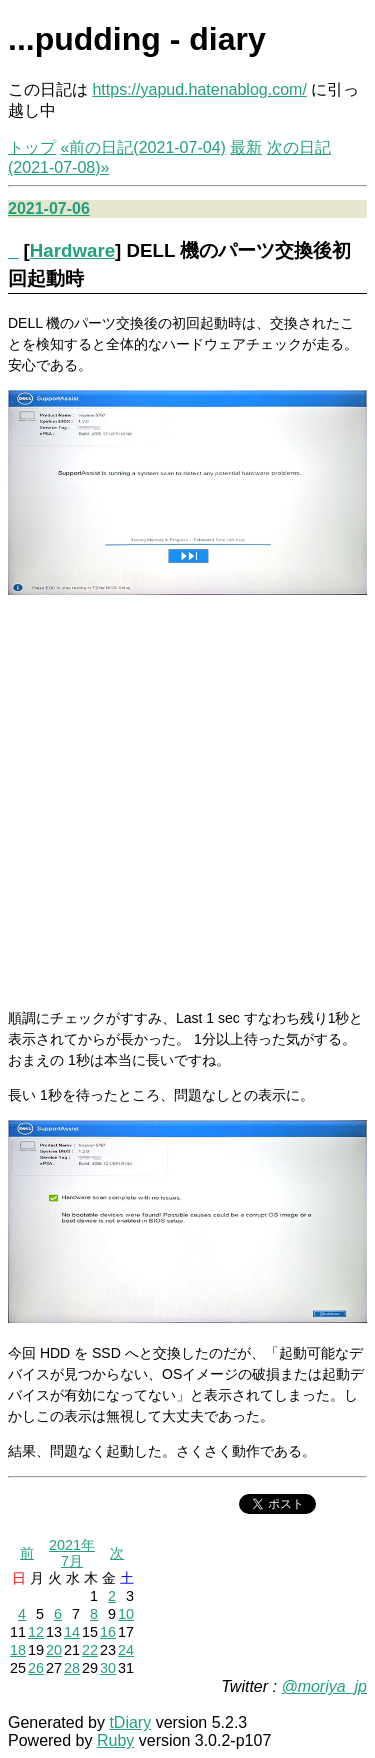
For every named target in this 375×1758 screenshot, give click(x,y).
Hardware (72, 250)
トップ (32, 147)
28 (72, 1668)
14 (72, 1632)
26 (36, 1668)
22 (90, 1650)
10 (126, 1614)
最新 (246, 147)
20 (54, 1650)
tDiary (130, 1722)
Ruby (115, 1740)
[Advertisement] (187, 802)
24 (126, 1650)
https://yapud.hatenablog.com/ (199, 89)
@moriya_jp (324, 1686)
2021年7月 (72, 1553)
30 (108, 1668)
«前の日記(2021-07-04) (142, 147)
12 (36, 1632)
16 (108, 1632)
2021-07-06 (49, 208)
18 (18, 1650)
